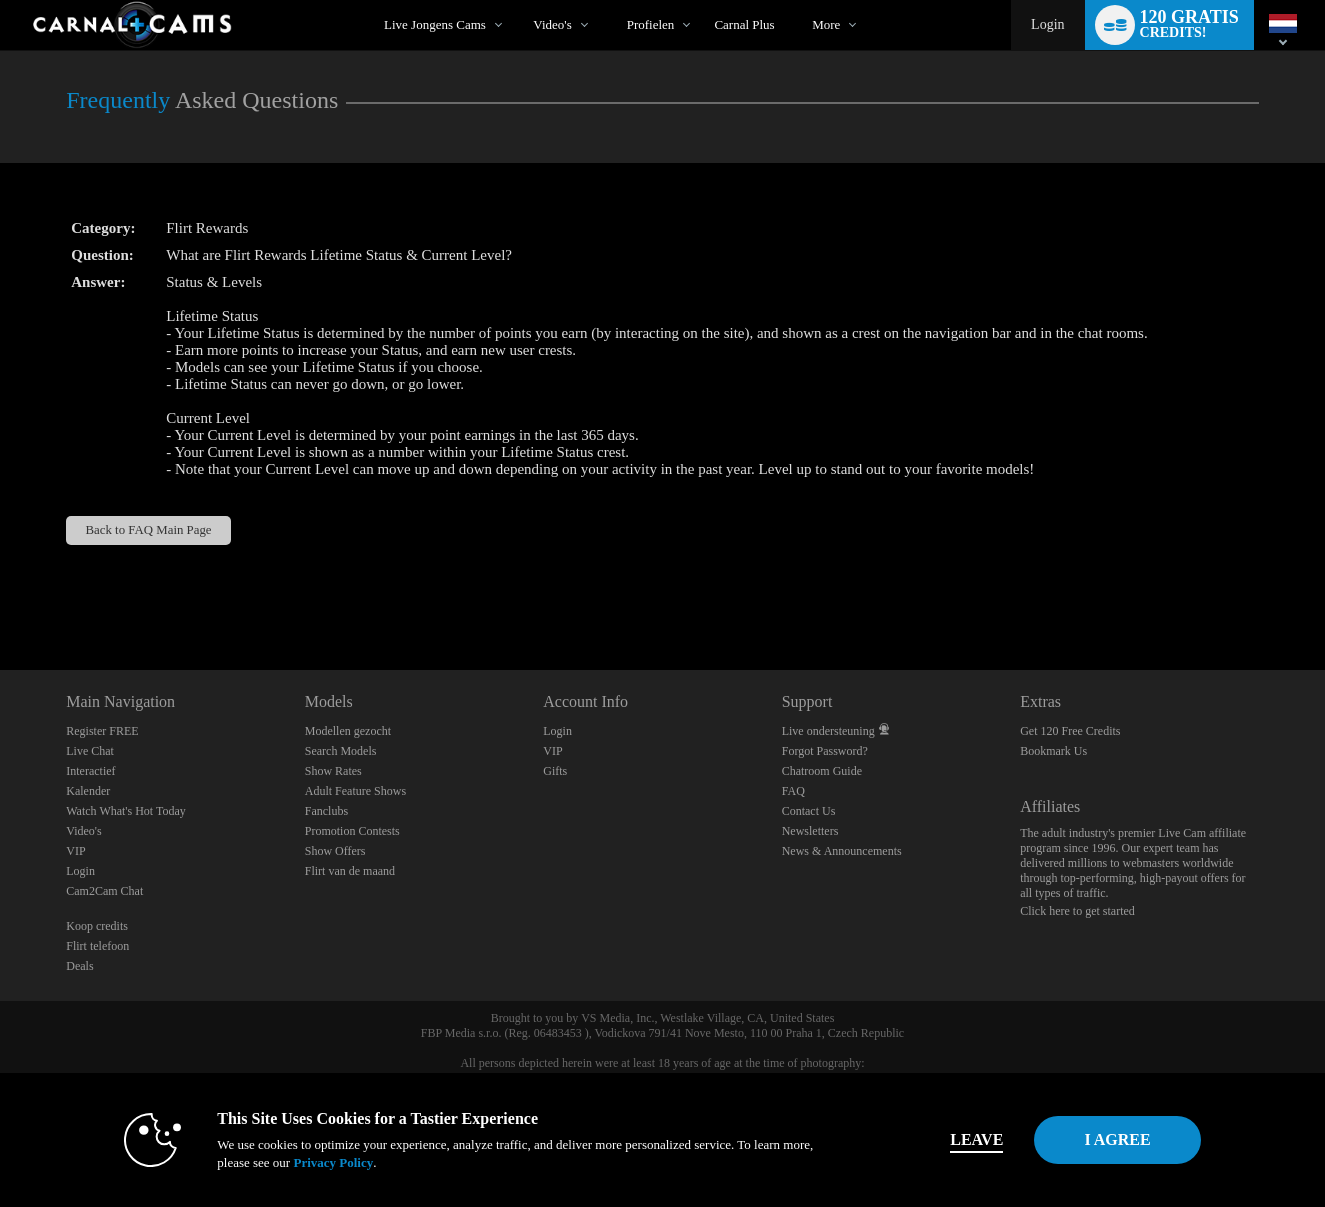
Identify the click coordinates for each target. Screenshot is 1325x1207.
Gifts (555, 771)
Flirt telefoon (97, 946)
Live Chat (90, 751)
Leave (941, 1139)
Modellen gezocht (348, 731)
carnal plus (744, 24)
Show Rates (333, 771)
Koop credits (97, 926)
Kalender (88, 791)
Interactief (90, 771)
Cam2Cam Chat (104, 891)
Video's (552, 24)
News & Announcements (842, 851)
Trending (516, 0)
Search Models (341, 751)
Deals (79, 966)
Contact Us (809, 811)
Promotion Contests (352, 831)
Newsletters (810, 831)
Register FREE (102, 731)
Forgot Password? (825, 751)
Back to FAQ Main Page (149, 530)
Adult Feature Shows (355, 791)
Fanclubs (326, 811)
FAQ (793, 791)
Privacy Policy (298, 1162)
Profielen (651, 24)
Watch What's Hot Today (126, 811)
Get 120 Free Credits (1070, 731)
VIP (75, 851)
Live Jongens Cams (435, 24)
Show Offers (335, 851)
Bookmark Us (1053, 751)
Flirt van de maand (350, 871)
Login (1047, 24)
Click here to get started (1077, 911)
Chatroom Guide (822, 771)
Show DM (0, 595)
